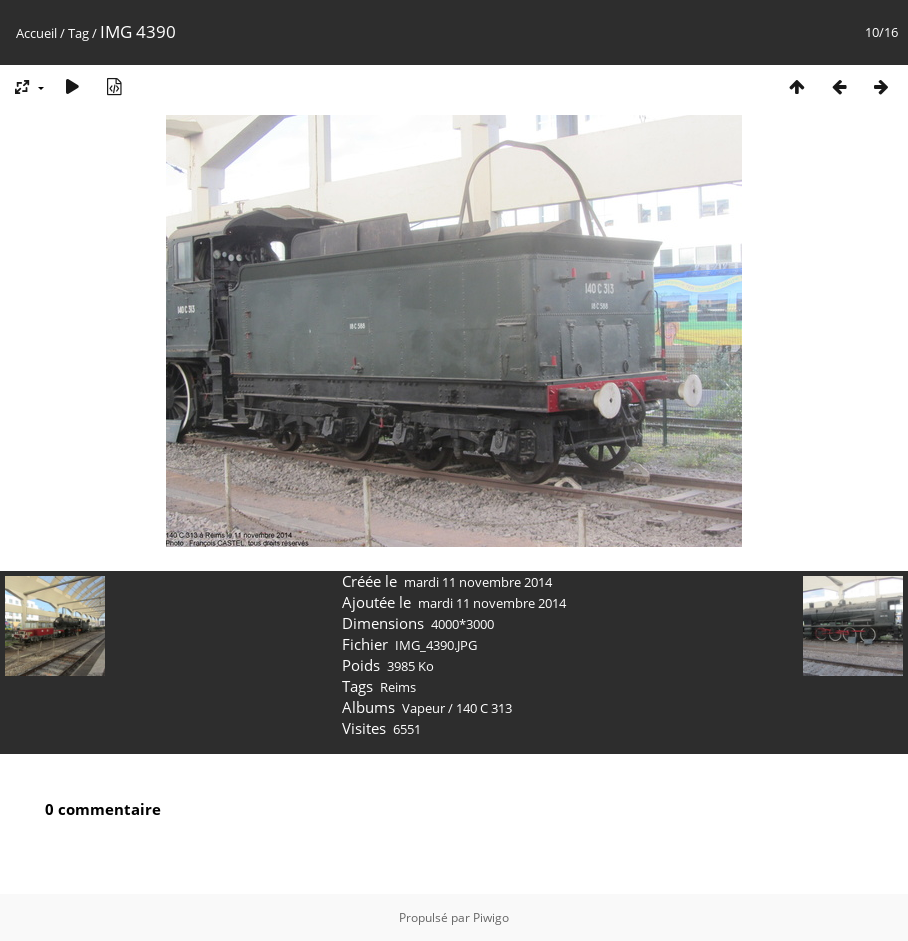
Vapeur (423, 708)
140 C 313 (484, 708)
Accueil (36, 33)
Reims (398, 687)
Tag (78, 33)
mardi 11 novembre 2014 (478, 582)
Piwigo (491, 917)
